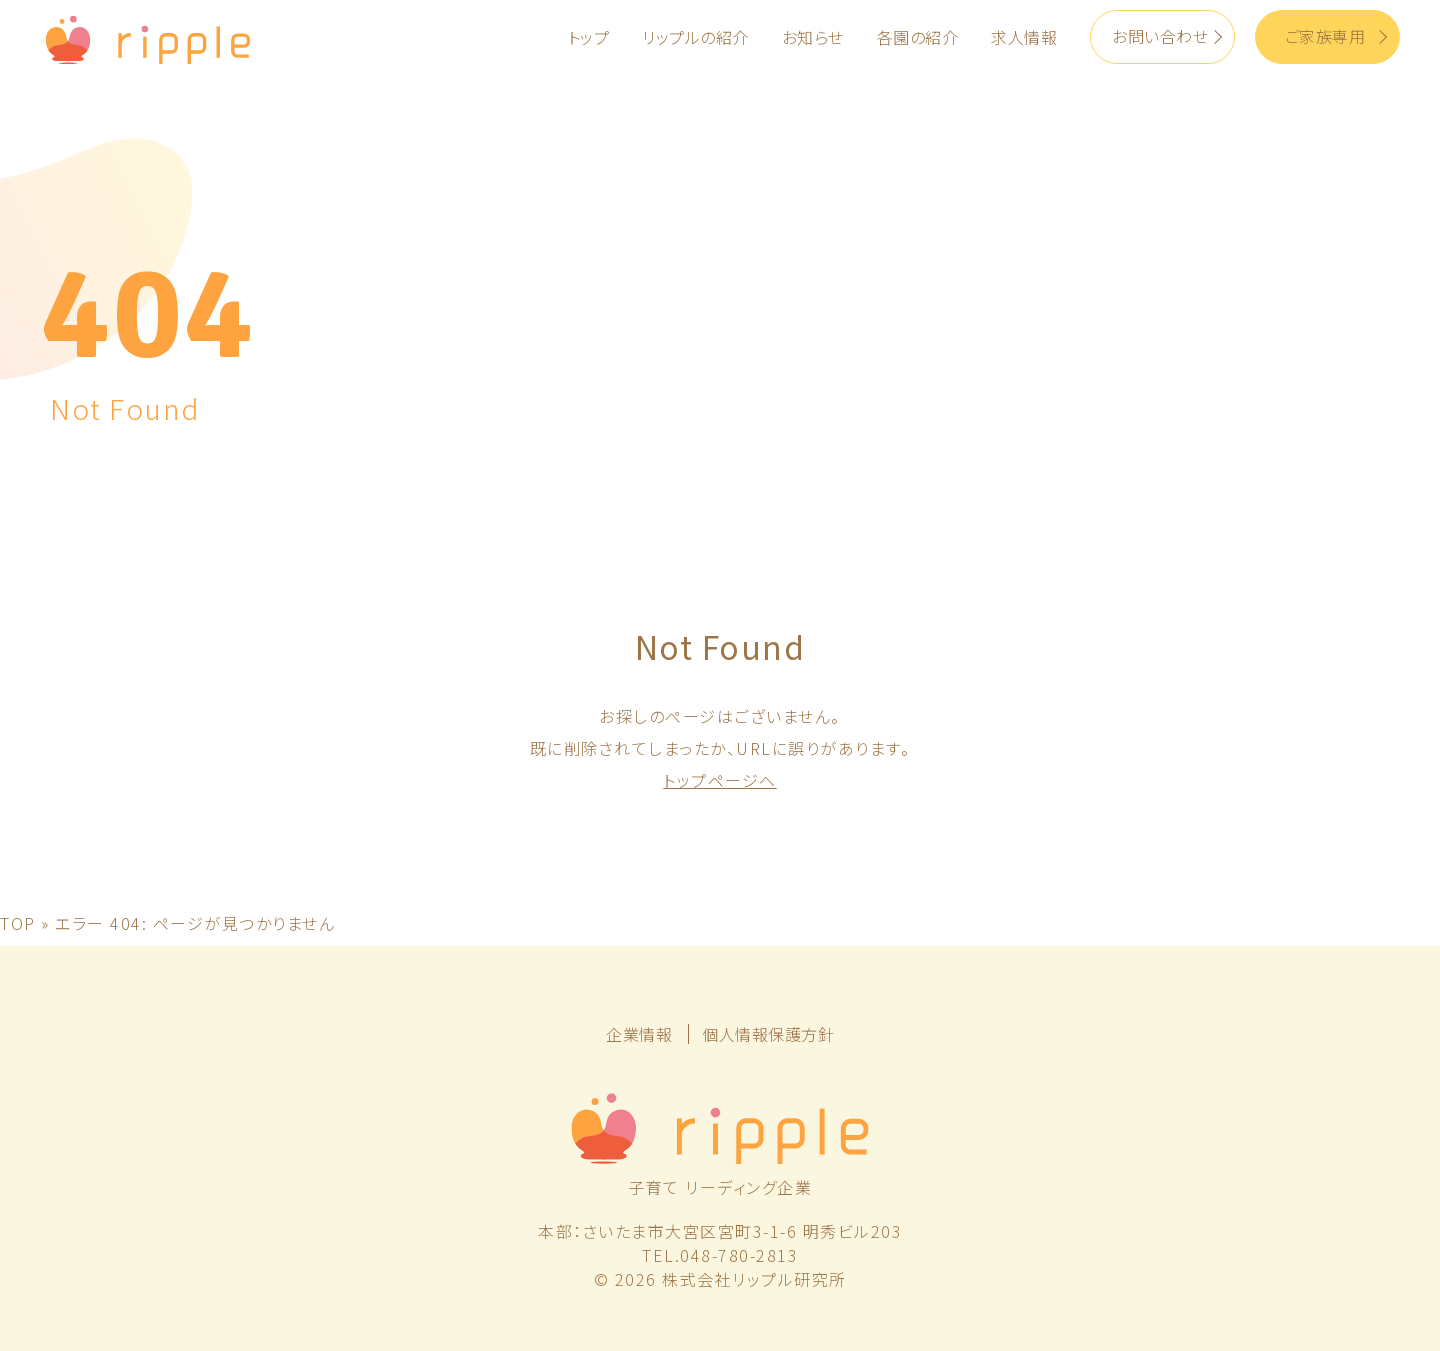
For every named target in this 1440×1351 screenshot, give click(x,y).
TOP (18, 923)
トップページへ (720, 780)
